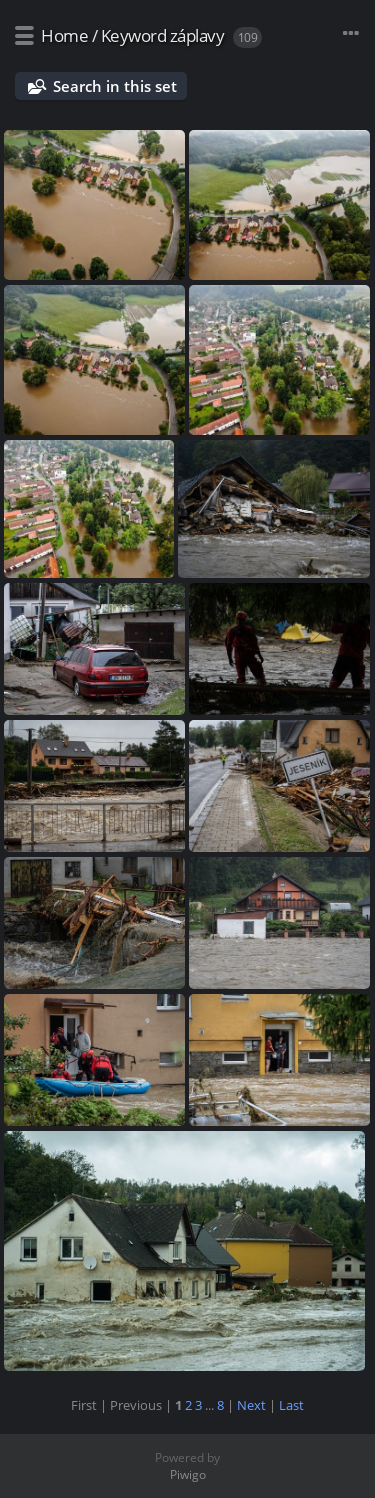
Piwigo (188, 1474)
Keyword (134, 35)
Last (291, 1405)
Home (64, 35)
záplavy (197, 35)
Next (251, 1405)
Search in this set (115, 86)
